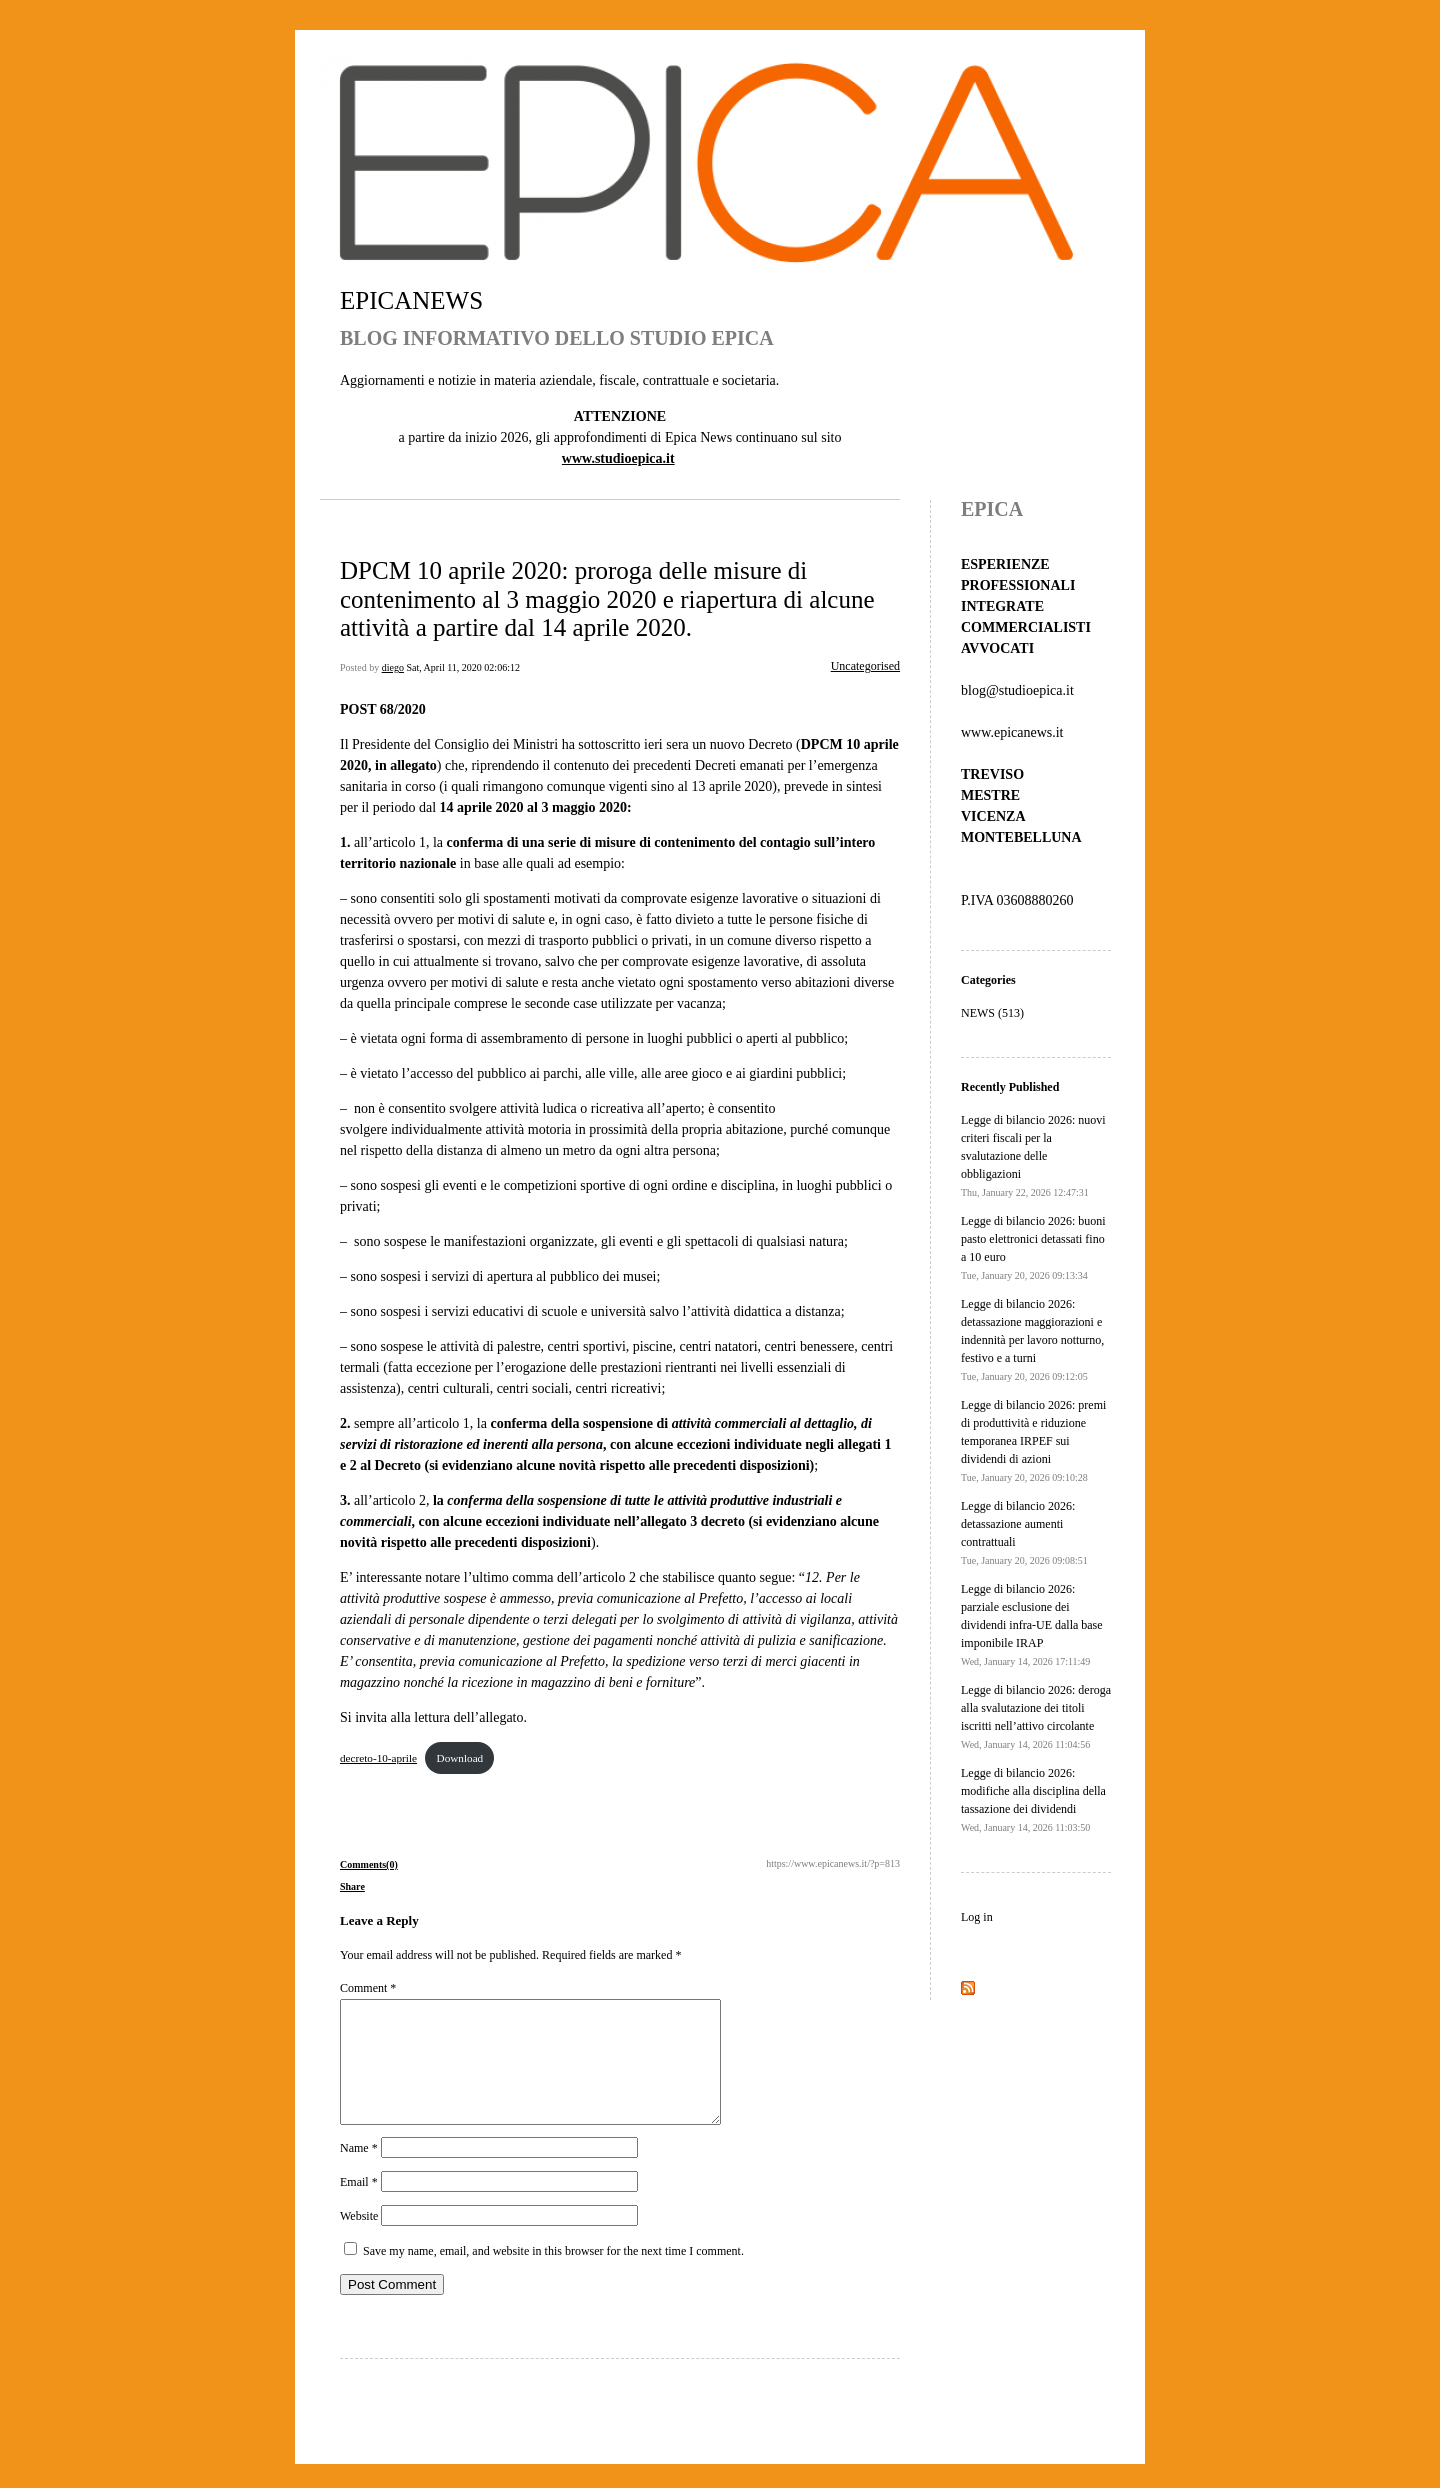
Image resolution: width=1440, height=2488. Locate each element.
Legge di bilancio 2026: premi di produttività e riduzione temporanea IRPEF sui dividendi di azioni (1033, 1440)
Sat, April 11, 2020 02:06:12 (463, 667)
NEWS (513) (992, 1013)
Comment (368, 1988)
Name (359, 2172)
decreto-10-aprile (378, 1758)
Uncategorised (865, 666)
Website (359, 2240)
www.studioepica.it (618, 458)
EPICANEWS (411, 300)
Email (359, 2206)
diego (393, 667)
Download (460, 1758)
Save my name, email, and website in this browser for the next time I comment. (553, 2275)
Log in (977, 1917)
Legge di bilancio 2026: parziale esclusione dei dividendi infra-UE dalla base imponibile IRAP (1032, 1624)
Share (352, 1886)
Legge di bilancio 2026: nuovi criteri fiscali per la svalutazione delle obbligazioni (1033, 1155)
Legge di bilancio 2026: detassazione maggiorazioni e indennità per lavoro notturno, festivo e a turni (1032, 1339)
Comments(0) (369, 1864)
